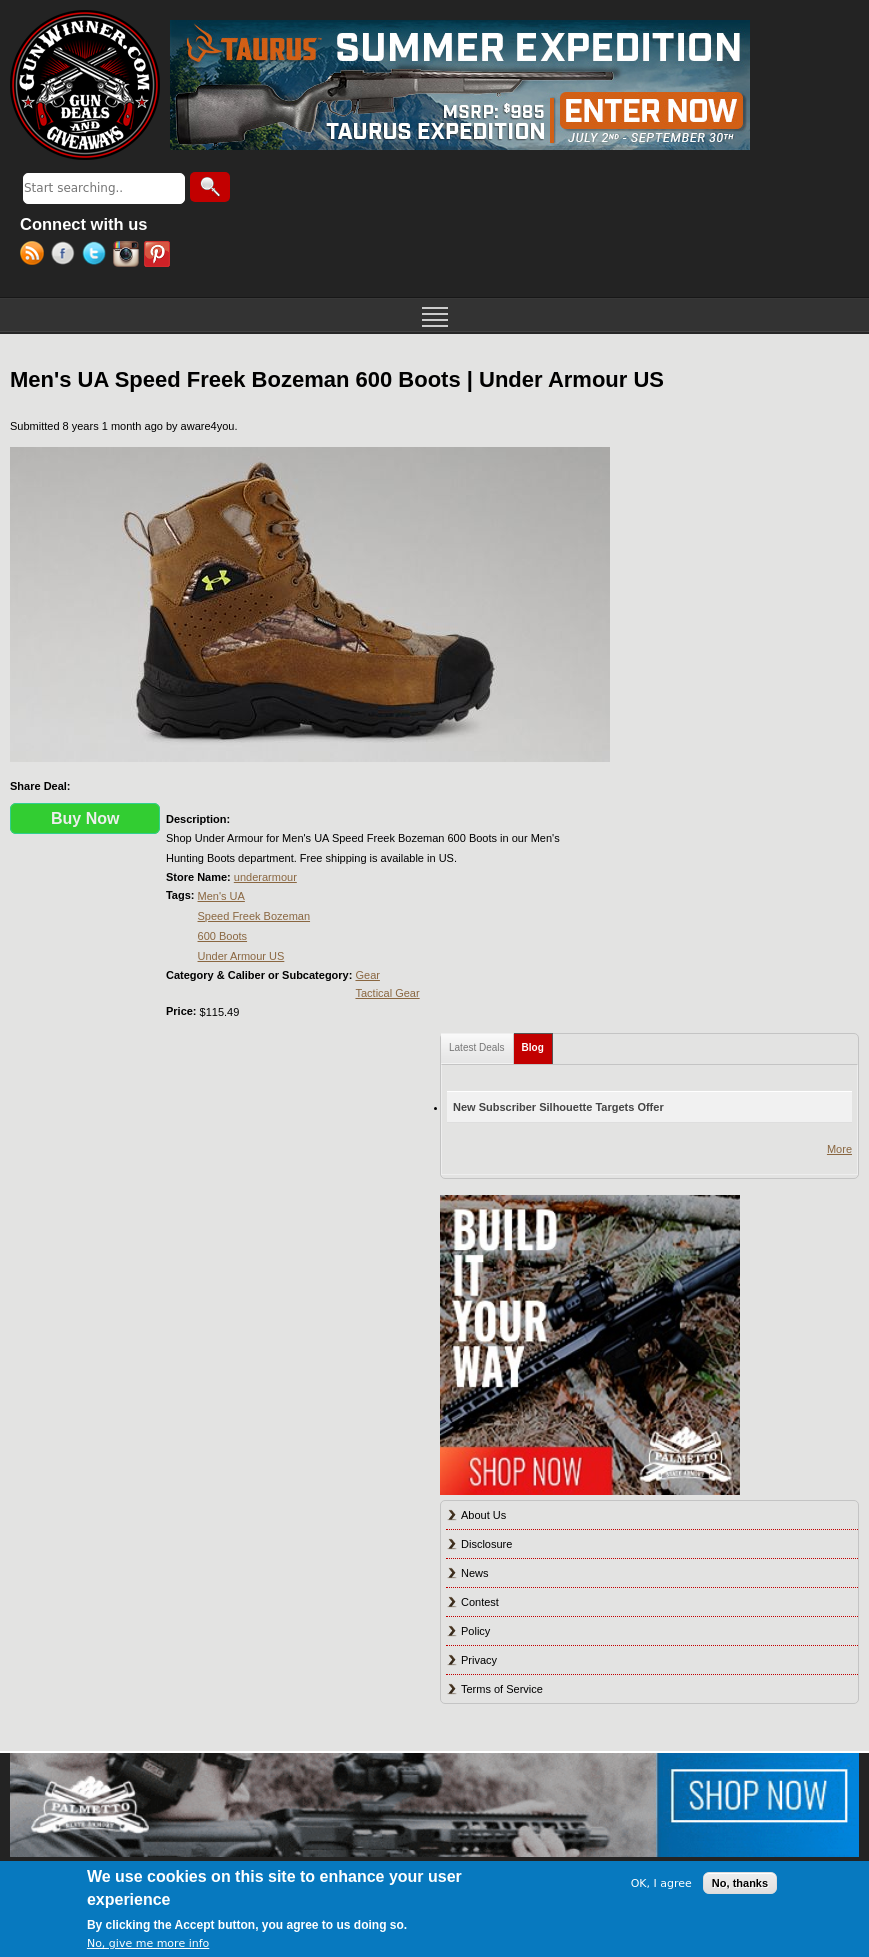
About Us (483, 1515)
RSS (35, 256)
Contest (480, 1602)
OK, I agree (661, 1883)
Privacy (479, 1660)
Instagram (128, 256)
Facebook (66, 256)
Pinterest (159, 256)
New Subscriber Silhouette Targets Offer (558, 1107)
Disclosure (486, 1544)
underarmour (265, 877)
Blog (537, 1043)
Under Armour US (241, 956)
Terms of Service (502, 1689)
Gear (367, 975)
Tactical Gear (387, 993)
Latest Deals (477, 1047)
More (839, 1149)
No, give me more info (148, 1943)
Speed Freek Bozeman (254, 916)
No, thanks (740, 1883)
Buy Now (85, 818)
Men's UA (221, 896)
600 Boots (223, 936)
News (475, 1573)
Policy (475, 1631)
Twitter (97, 256)
